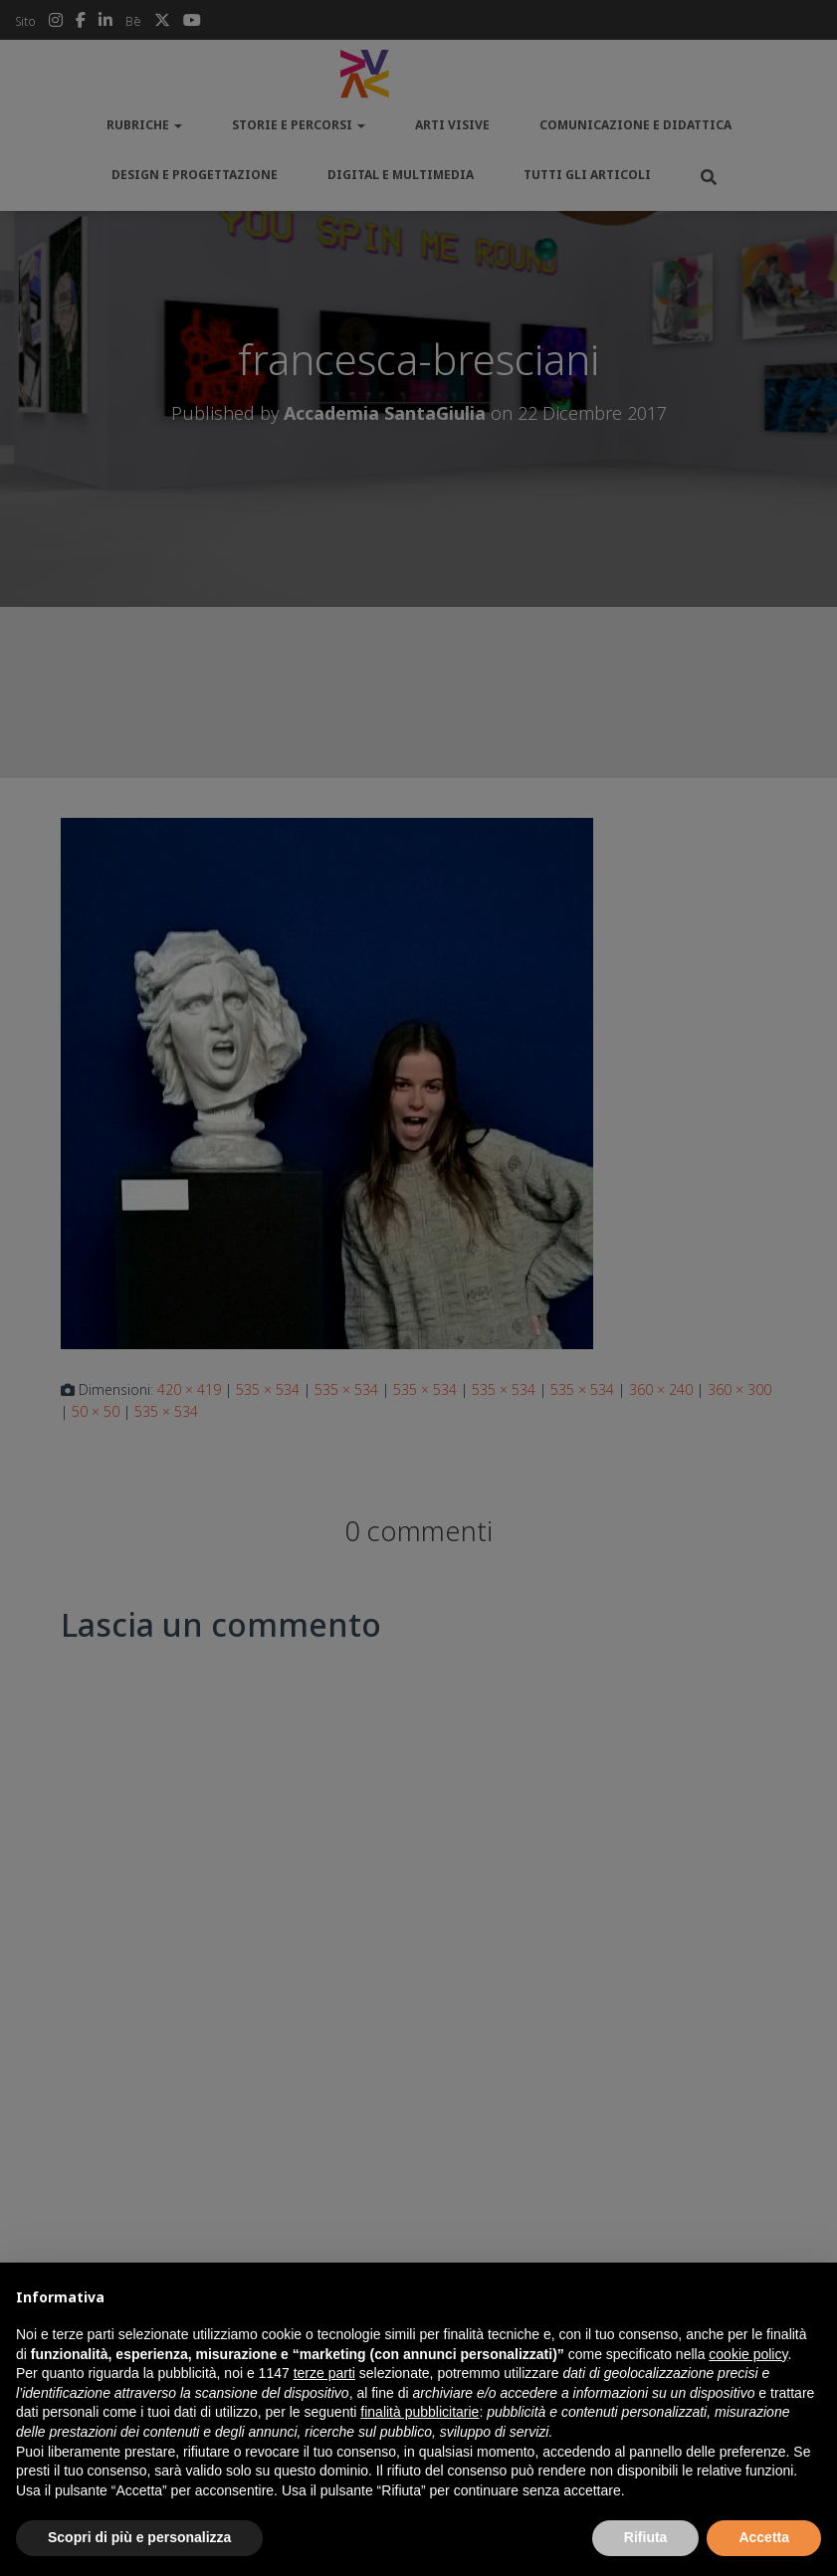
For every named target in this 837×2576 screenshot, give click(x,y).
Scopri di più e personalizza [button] (139, 2537)
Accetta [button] (763, 2537)
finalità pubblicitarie (419, 2412)
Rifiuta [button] (646, 2537)
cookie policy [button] (748, 2354)
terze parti (324, 2373)
